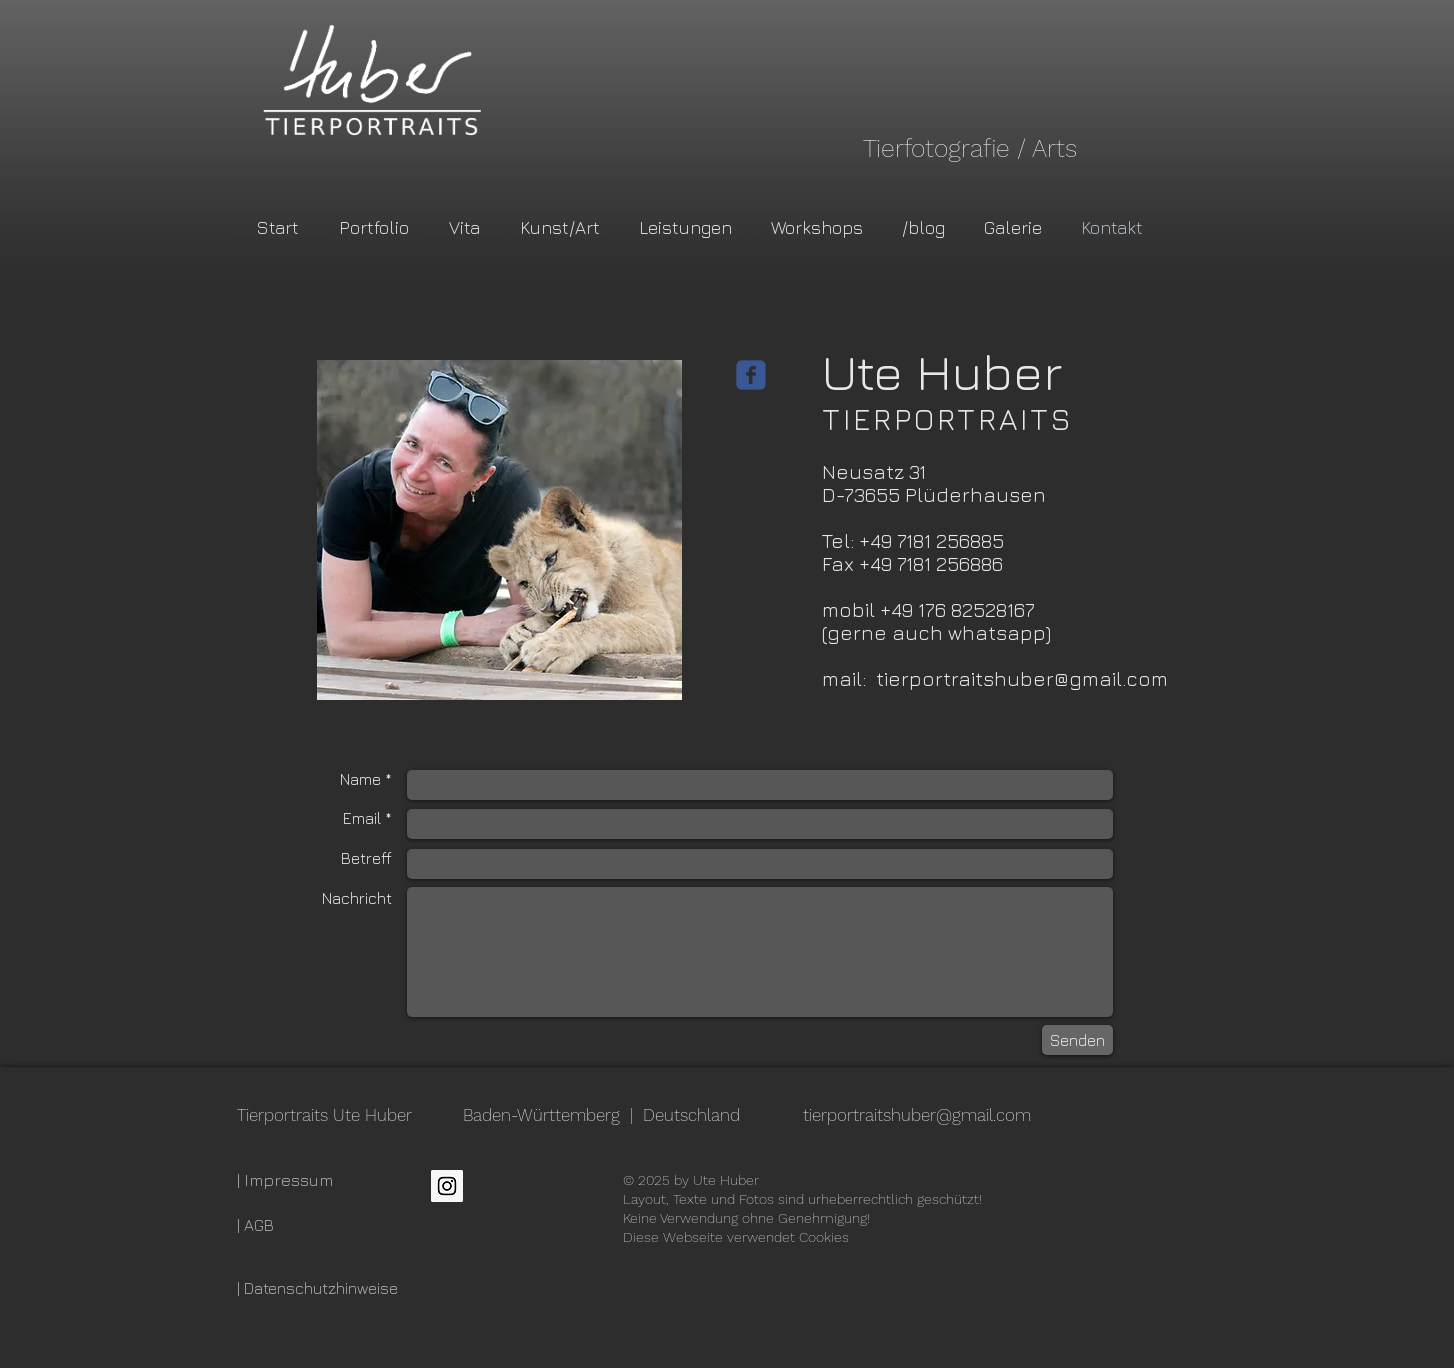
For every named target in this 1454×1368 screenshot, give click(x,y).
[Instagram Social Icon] (447, 1186)
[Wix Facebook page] (751, 375)
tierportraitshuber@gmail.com (1022, 678)
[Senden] (1077, 1040)
